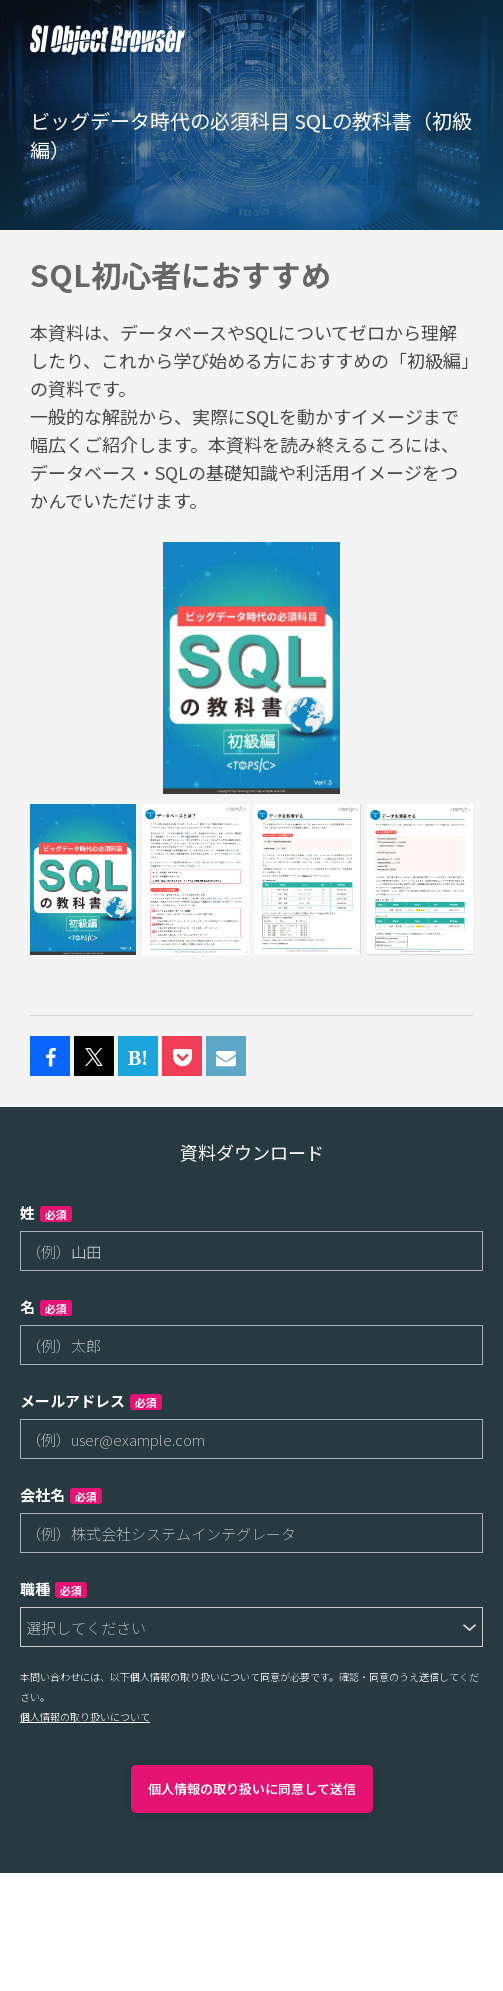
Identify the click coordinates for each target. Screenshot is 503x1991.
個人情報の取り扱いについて (85, 1716)
